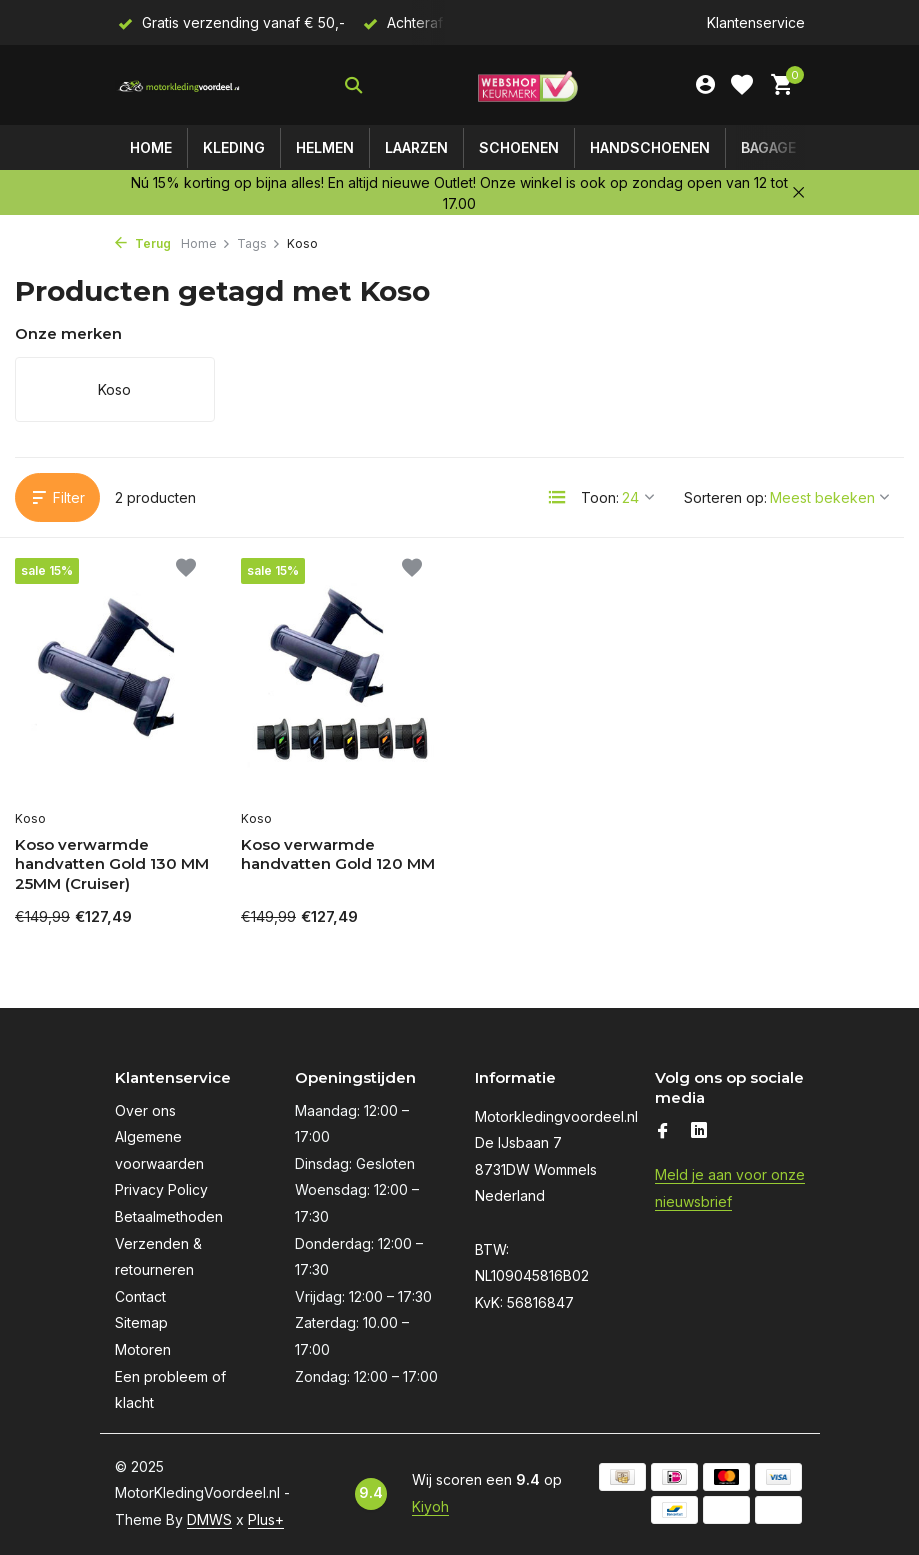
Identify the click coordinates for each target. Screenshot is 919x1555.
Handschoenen (650, 147)
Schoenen (519, 147)
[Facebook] (663, 1132)
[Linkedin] (699, 1132)
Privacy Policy (161, 1189)
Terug (143, 243)
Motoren (143, 1349)
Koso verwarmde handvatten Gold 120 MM (338, 854)
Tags (259, 243)
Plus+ (266, 1519)
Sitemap (141, 1322)
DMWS (209, 1519)
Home (151, 147)
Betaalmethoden (169, 1216)
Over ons (145, 1110)
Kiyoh (430, 1506)
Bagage (768, 147)
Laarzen (416, 147)
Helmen (325, 147)
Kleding (234, 147)
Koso (30, 818)
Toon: (600, 497)
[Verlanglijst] (742, 85)
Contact (140, 1296)
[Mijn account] (705, 85)
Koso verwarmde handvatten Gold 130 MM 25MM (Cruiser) (112, 864)
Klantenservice (756, 22)
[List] (557, 497)
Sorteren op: (725, 497)
